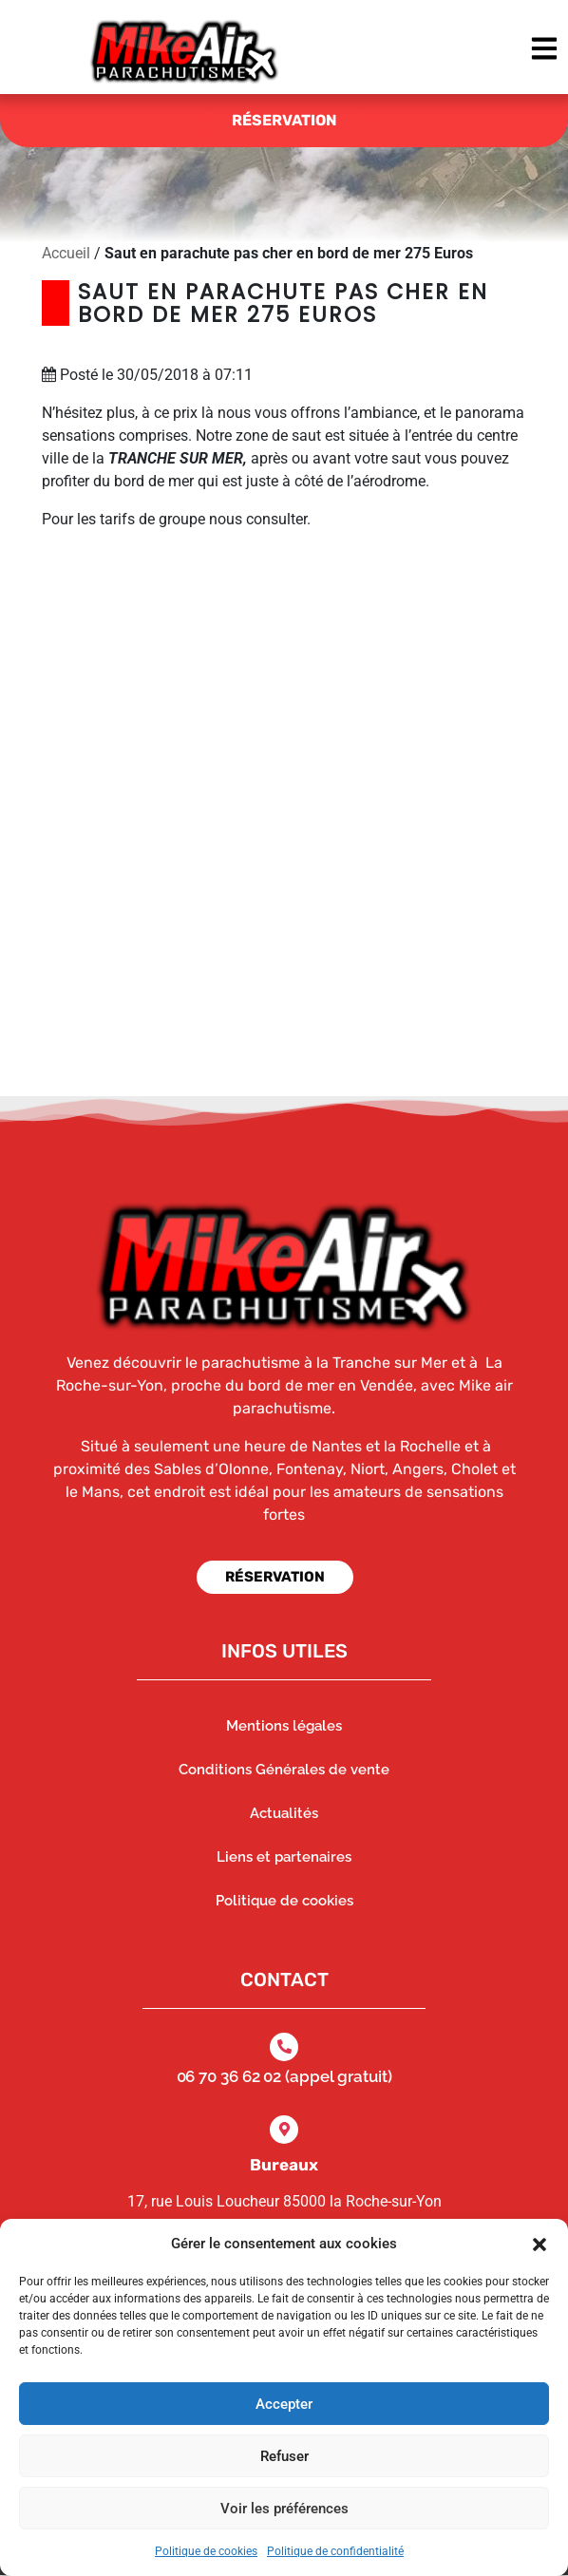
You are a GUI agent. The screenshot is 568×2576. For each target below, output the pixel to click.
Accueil (66, 253)
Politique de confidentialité (335, 2551)
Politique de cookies (206, 2551)
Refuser (284, 2456)
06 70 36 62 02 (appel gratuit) (284, 2076)
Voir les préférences (284, 2508)
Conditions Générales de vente (284, 1769)
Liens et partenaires (284, 1857)
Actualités (284, 1813)
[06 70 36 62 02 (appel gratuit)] (284, 2047)
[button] (539, 2243)
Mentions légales (284, 1725)
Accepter (284, 2404)
